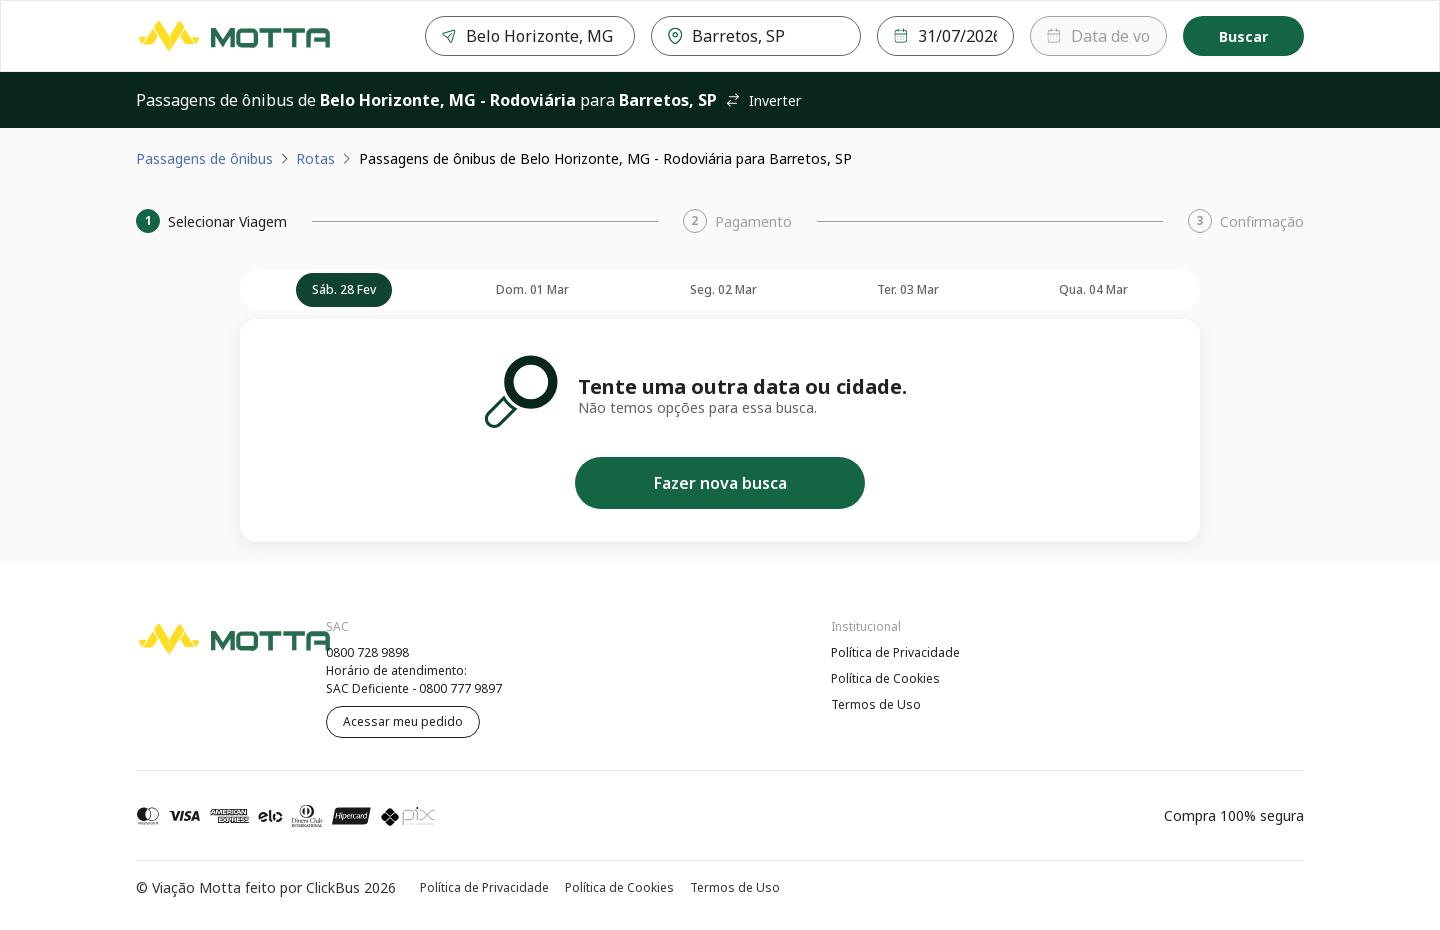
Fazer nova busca (720, 483)
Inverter (763, 100)
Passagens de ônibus (204, 158)
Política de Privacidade (895, 652)
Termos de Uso (876, 704)
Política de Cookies (885, 678)
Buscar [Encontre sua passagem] (1243, 36)
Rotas (315, 158)
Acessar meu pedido (403, 721)
